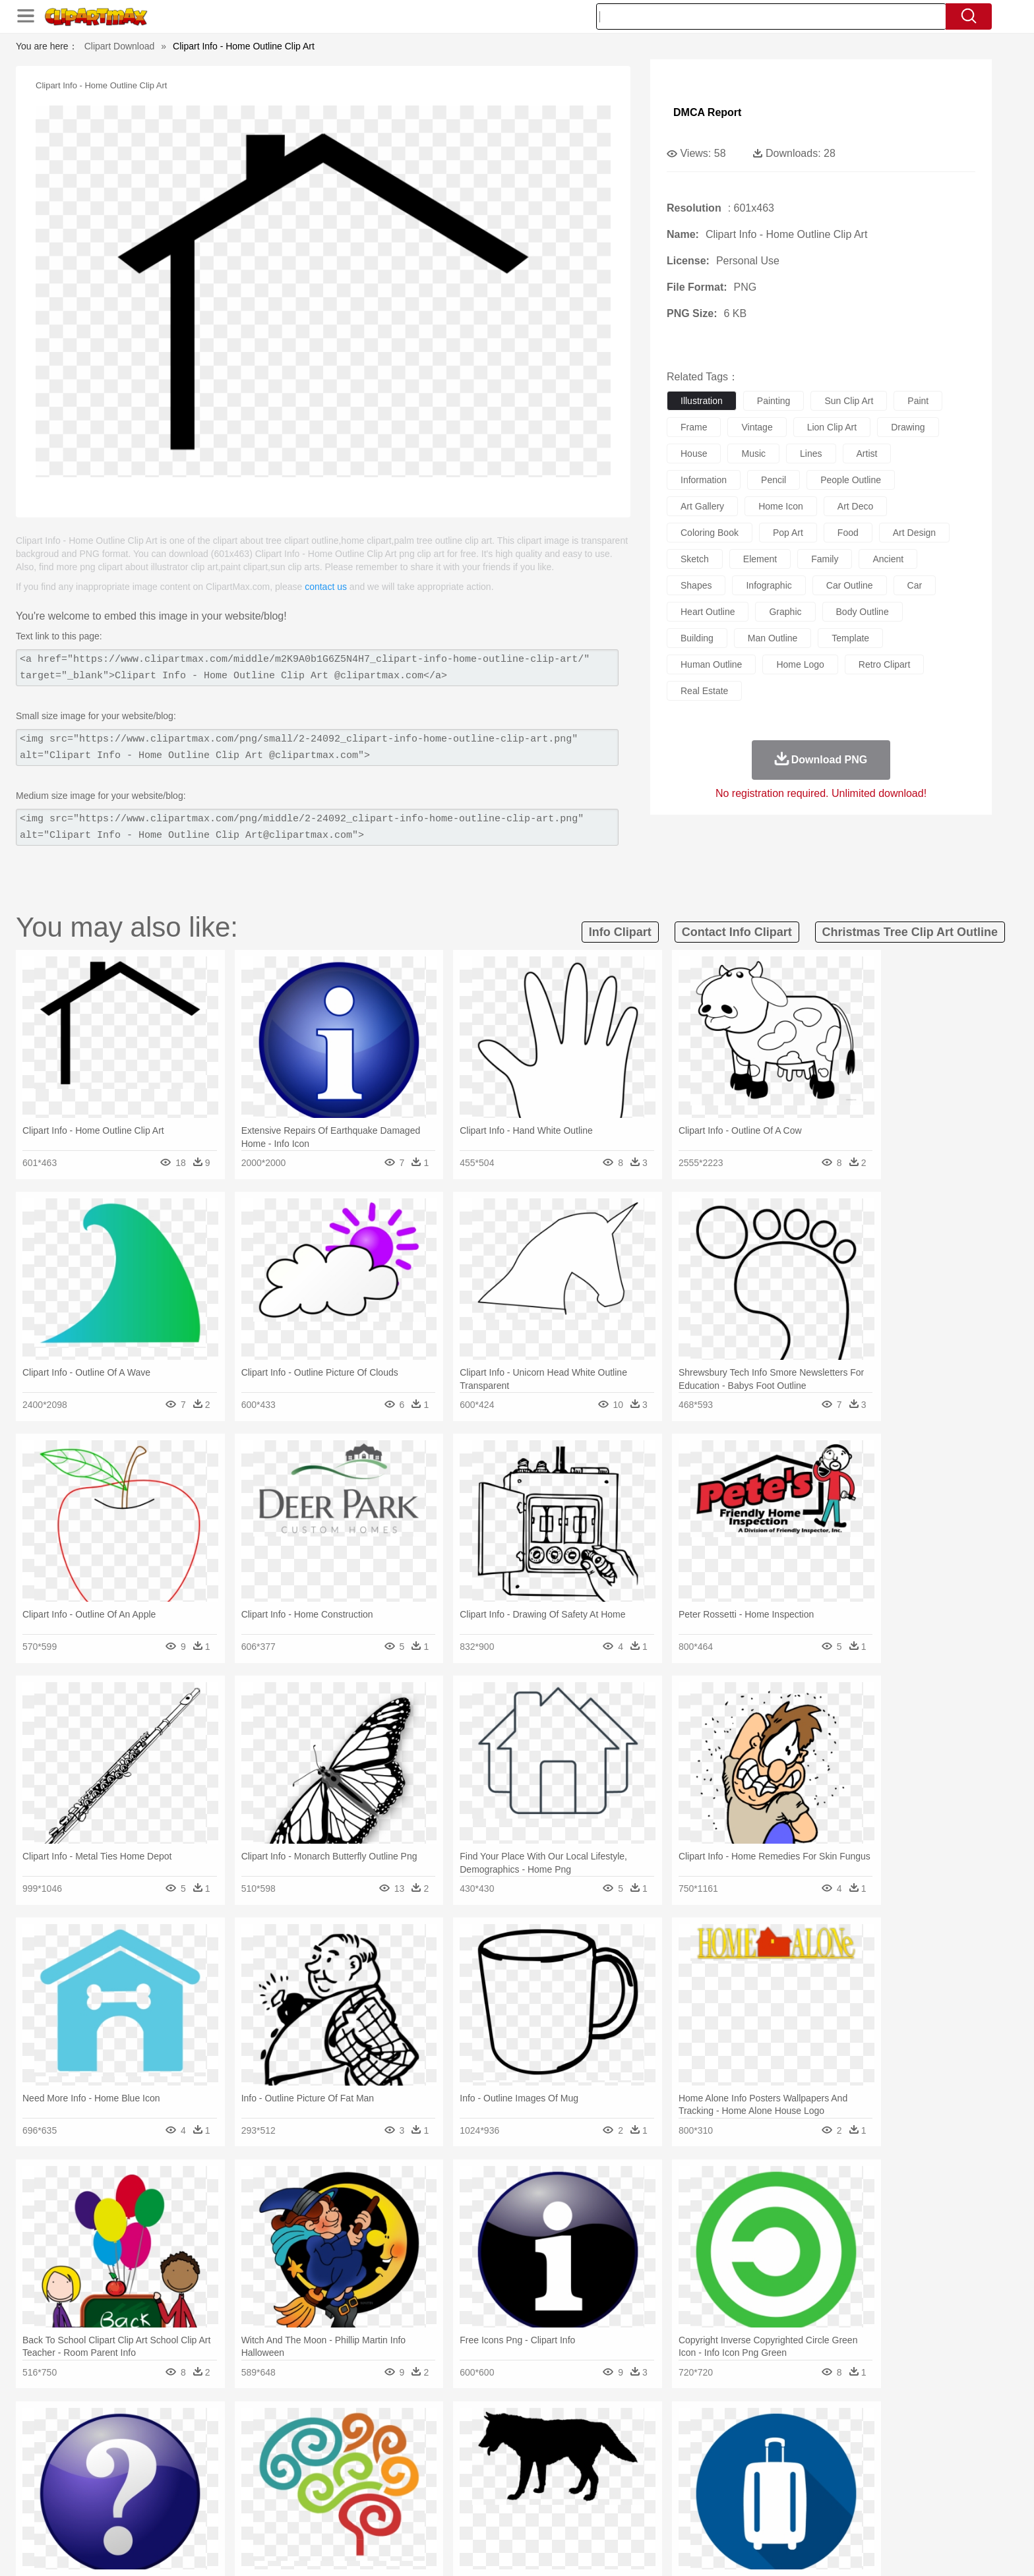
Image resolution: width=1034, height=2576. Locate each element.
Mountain (609, 2435)
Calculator (744, 2495)
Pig (711, 2455)
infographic (768, 585)
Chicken (315, 2455)
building (697, 638)
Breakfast (180, 2514)
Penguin (741, 2455)
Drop (730, 2435)
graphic (785, 611)
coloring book (710, 532)
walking (471, 2475)
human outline (711, 664)
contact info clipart (737, 932)
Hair (531, 2475)
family (824, 559)
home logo (800, 664)
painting (774, 400)
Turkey (804, 2455)
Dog (370, 2455)
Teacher (222, 2495)
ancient (887, 559)
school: (145, 2494)
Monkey (650, 2455)
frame (694, 427)
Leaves (248, 2435)
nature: (144, 2435)
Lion (620, 2455)
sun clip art (848, 400)
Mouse (685, 2455)
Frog (516, 2455)
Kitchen (533, 2514)
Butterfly (255, 2455)
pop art (788, 532)
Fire (371, 2435)
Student (184, 2495)
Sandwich (411, 2514)
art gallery (702, 506)
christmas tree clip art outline (910, 932)
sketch (695, 559)
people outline (850, 480)
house (694, 453)
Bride (235, 2475)
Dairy (214, 2514)
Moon (538, 2435)
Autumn (212, 2435)
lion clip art (832, 427)
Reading (334, 2495)
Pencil (368, 2495)
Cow (346, 2455)
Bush (674, 2435)
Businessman (343, 2475)
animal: (145, 2454)
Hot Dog (731, 2514)
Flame (398, 2435)
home (504, 2475)
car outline (849, 585)
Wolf (833, 2455)
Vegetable (492, 2514)
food (848, 532)
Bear (200, 2455)
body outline (862, 611)
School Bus (453, 2495)
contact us (326, 586)
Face (664, 2475)
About (660, 2549)
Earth (345, 2435)
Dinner (567, 2514)
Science (602, 2495)
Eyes (439, 2475)
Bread (658, 2514)
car (915, 585)
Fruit (349, 2514)
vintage (756, 427)
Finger (693, 2475)
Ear (415, 2475)
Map (489, 2495)
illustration (702, 400)
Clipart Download (119, 46)
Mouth (635, 2475)
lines (811, 453)
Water (644, 2435)
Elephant (459, 2455)
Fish (491, 2455)
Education (405, 2495)
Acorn (179, 2435)
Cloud (702, 2435)
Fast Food (314, 2514)
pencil (773, 480)
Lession (783, 2495)
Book (253, 2495)
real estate (704, 691)
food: (141, 2514)
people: (145, 2474)
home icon (780, 506)
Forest (759, 2435)
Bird (224, 2455)
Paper (635, 2495)
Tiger (774, 2455)
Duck (396, 2455)
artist (867, 453)
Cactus (282, 2435)
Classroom (290, 2495)
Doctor (388, 2475)
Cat (286, 2455)
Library (567, 2495)
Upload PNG (880, 2549)
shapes (696, 585)
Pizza (597, 2514)
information (704, 480)
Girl (554, 2475)
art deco (855, 506)
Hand (723, 2475)
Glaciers (432, 2435)
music (753, 453)
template (850, 638)
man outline (772, 638)
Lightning (503, 2435)
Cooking (693, 2514)
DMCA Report (707, 112)
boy (577, 2475)
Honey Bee (552, 2455)
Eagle (424, 2455)
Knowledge (525, 2495)
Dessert (246, 2514)
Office (665, 2495)
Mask (179, 2475)
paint (917, 400)
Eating (628, 2514)
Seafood (452, 2514)
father (603, 2475)
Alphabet (700, 2495)
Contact (791, 2549)
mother (298, 2475)
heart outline (708, 611)
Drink (279, 2514)
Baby (207, 2475)
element (760, 559)
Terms (695, 2549)
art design (914, 532)
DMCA (830, 2549)
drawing (908, 427)
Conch (315, 2435)
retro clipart (885, 664)
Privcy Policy (741, 2549)
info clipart (620, 932)
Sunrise (570, 2435)
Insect (592, 2455)
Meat (375, 2514)
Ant (177, 2455)
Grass (466, 2435)
